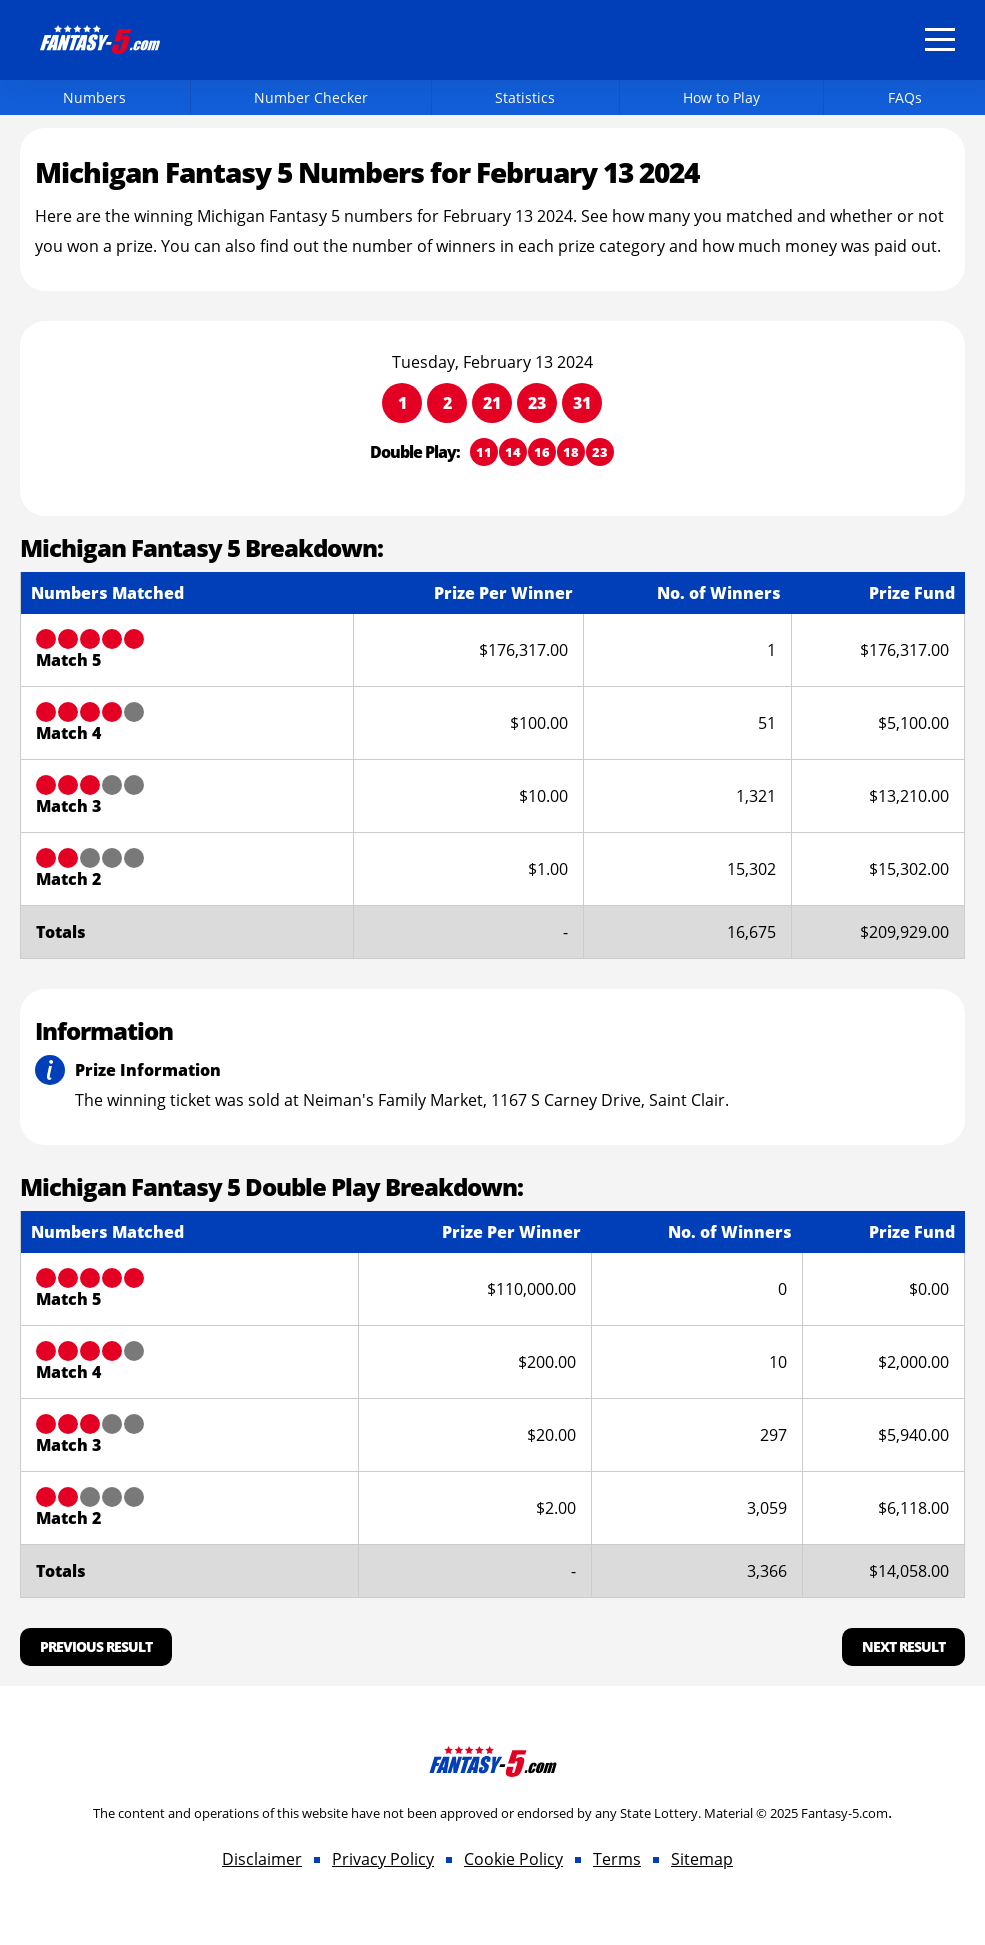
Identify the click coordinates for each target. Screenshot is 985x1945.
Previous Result (96, 1646)
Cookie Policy (513, 1859)
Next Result (903, 1646)
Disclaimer (262, 1859)
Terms (617, 1859)
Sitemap (702, 1859)
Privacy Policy (383, 1859)
